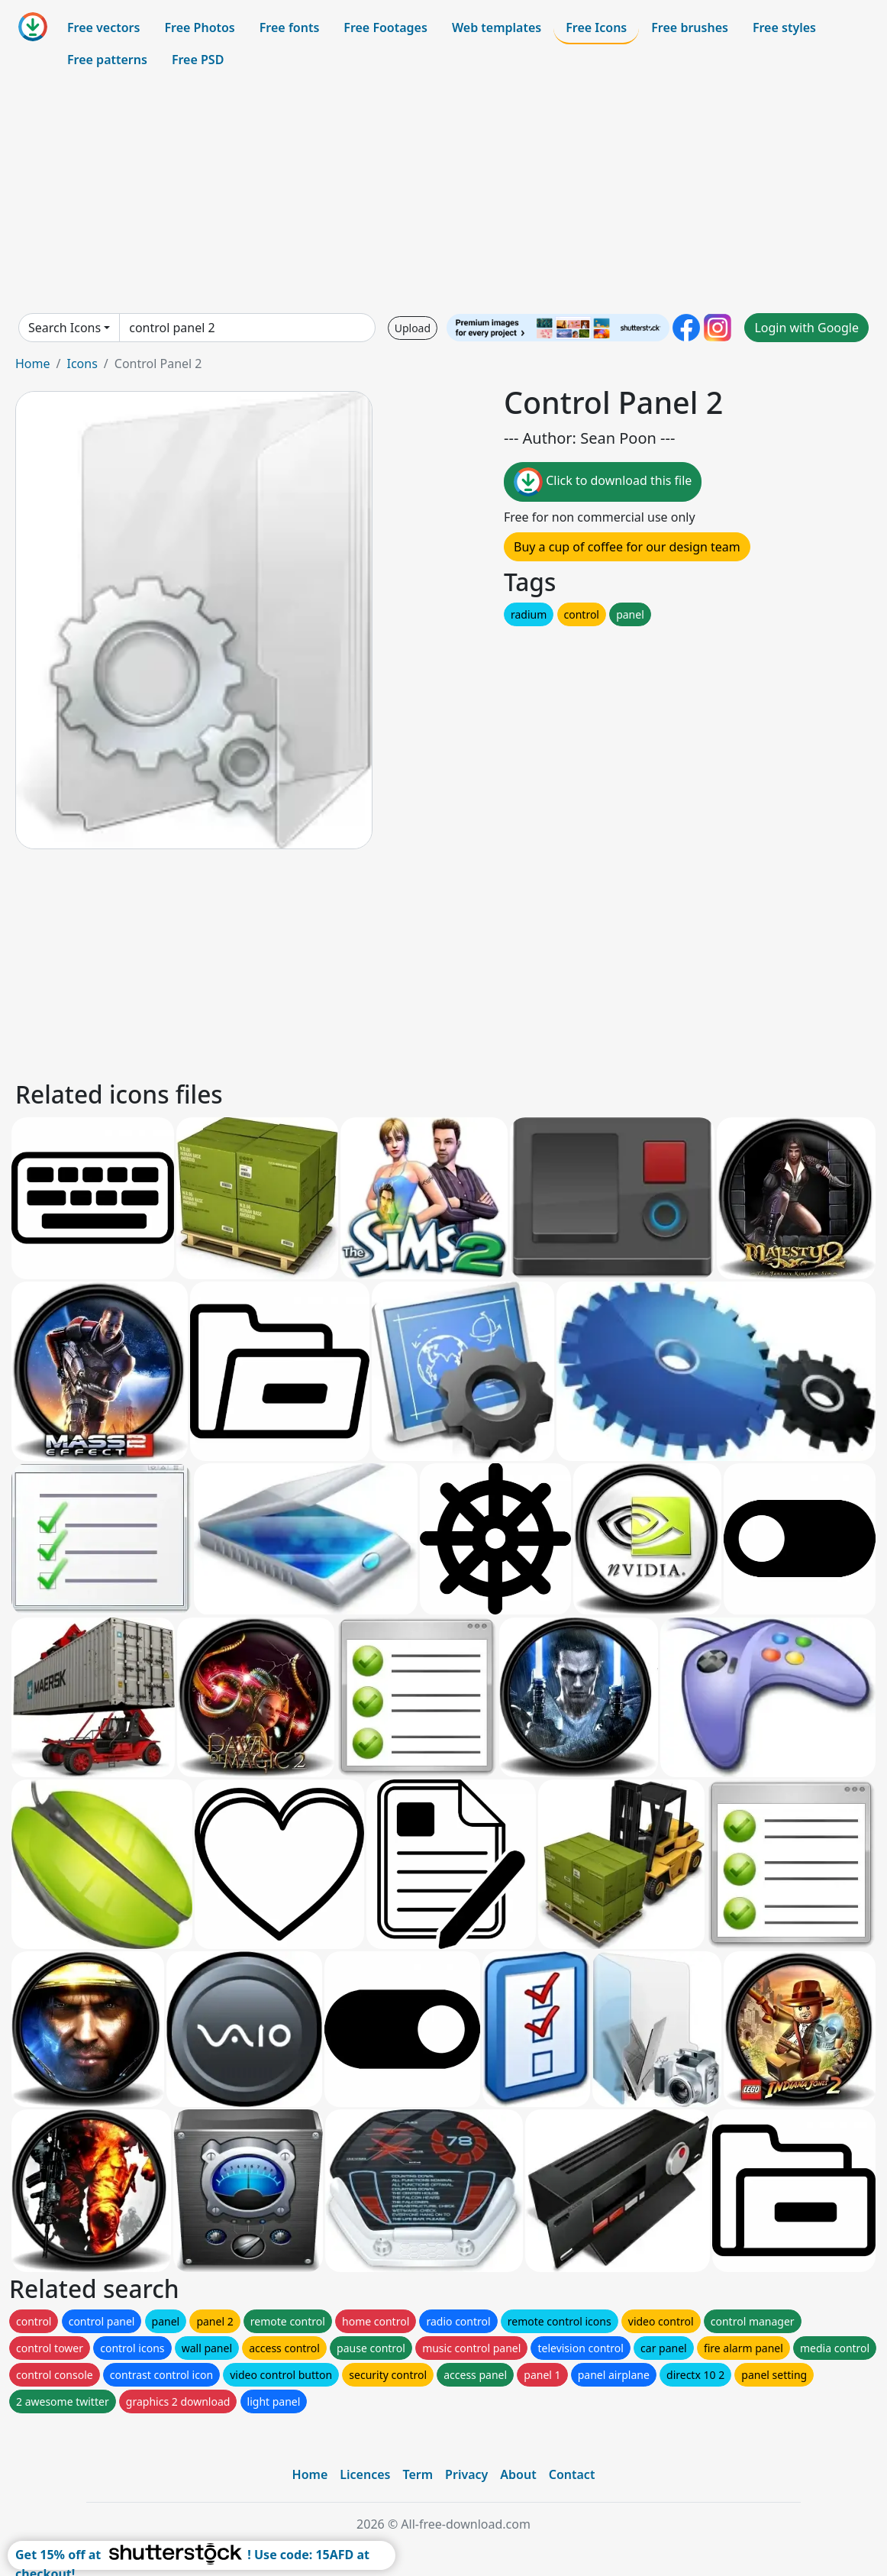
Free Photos (199, 27)
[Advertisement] (443, 194)
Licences (365, 2474)
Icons (81, 363)
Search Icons (64, 327)
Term (417, 2474)
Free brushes (689, 27)
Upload (413, 328)
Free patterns (107, 59)
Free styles (784, 27)
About (518, 2474)
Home (32, 363)
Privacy (466, 2474)
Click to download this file (603, 481)
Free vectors (103, 27)
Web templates (496, 27)
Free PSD (198, 59)
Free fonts (290, 27)
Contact (572, 2474)
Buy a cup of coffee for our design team (627, 546)
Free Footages (385, 27)
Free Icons (596, 27)
